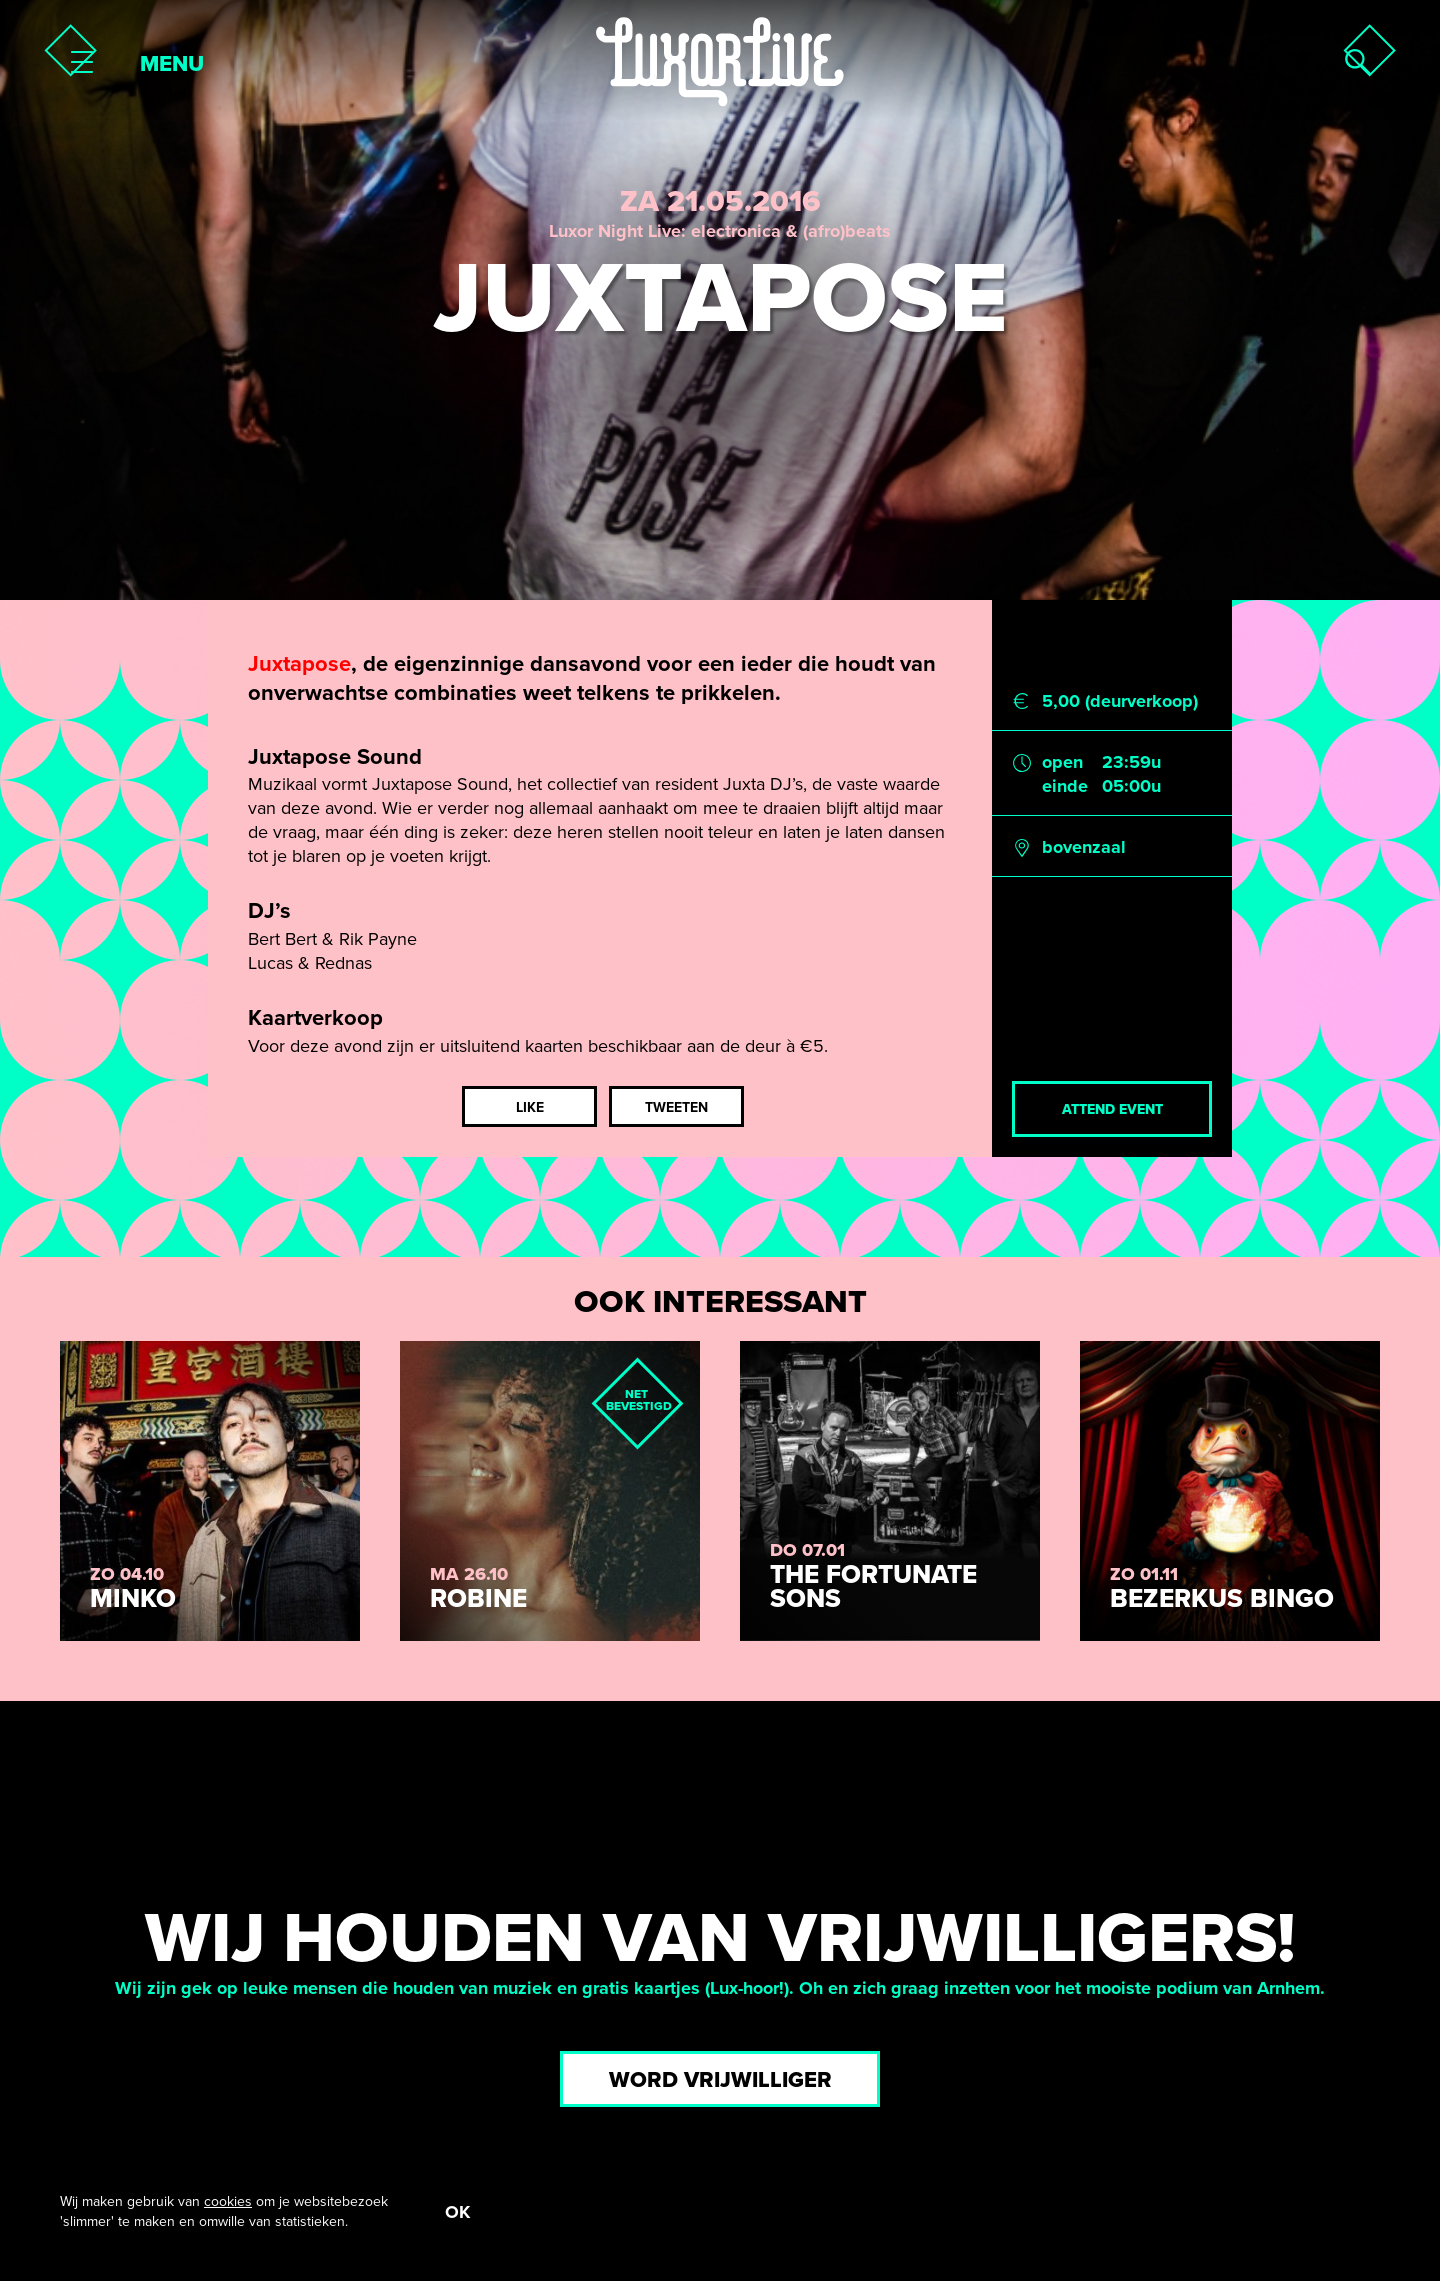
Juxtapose (299, 664)
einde (1065, 786)
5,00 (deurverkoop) (1120, 701)
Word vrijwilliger (720, 2080)
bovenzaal (1084, 847)
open (1062, 762)
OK (457, 2212)
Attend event (1112, 1109)
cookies (228, 2201)
